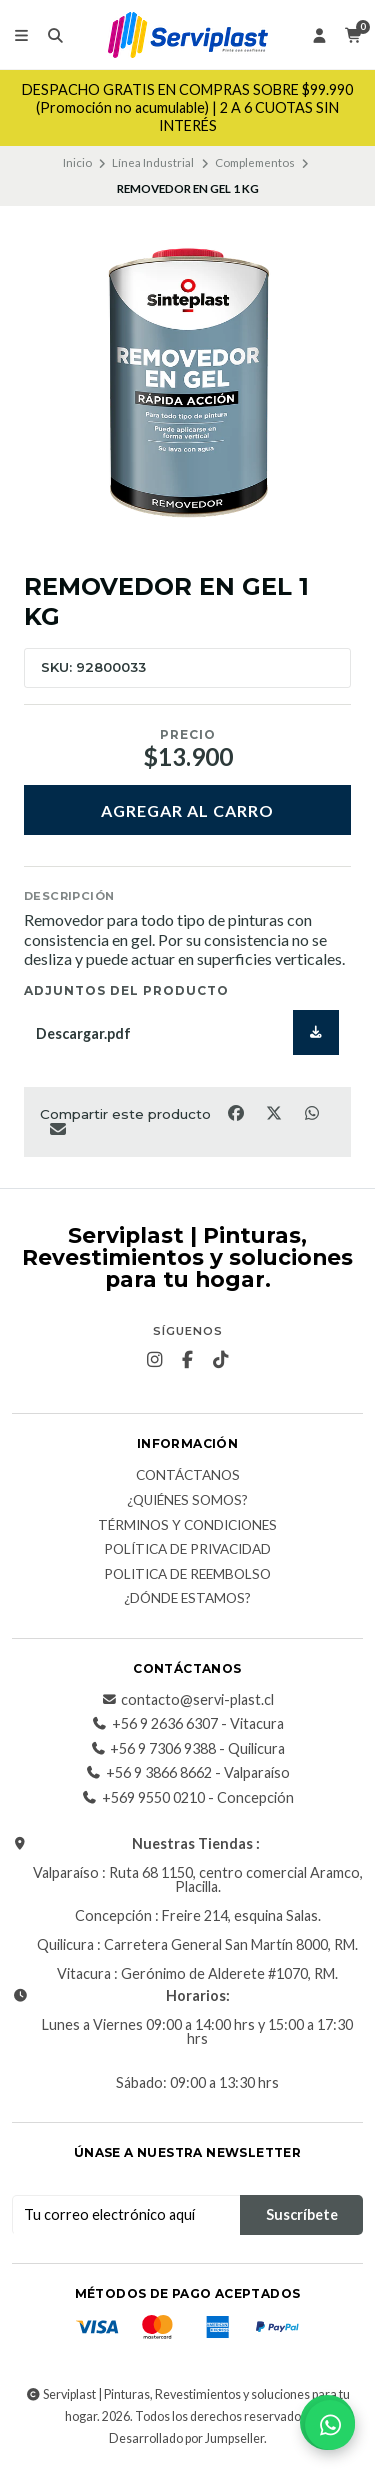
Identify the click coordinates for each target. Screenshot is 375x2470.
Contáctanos (188, 1476)
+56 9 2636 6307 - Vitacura (188, 1724)
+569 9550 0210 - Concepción (188, 1798)
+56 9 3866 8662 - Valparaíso (188, 1773)
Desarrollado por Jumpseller (186, 2438)
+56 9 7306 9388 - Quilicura (187, 1749)
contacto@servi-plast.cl (187, 1700)
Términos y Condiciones (187, 1526)
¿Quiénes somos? (187, 1501)
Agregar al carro (187, 810)
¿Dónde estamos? (187, 1599)
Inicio (77, 162)
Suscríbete (302, 2214)
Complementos (255, 162)
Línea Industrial (153, 162)
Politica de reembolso (187, 1575)
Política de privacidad (187, 1550)
